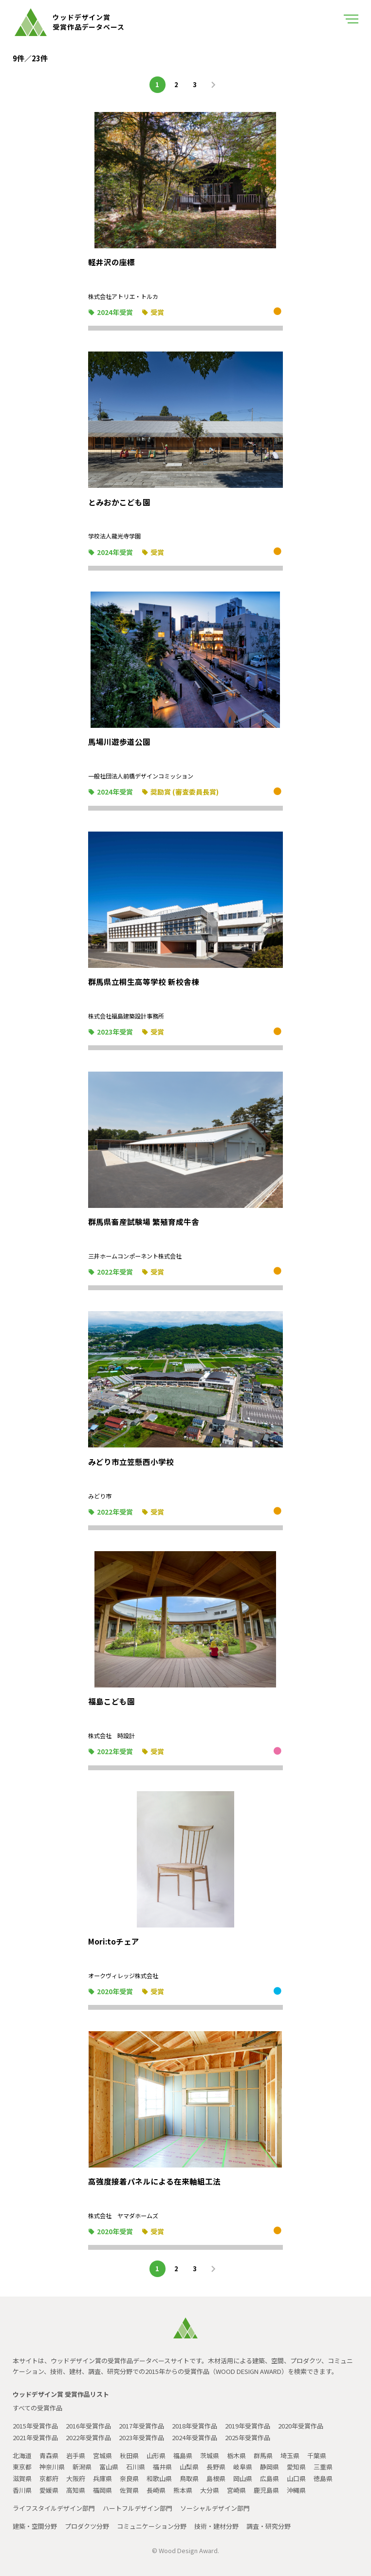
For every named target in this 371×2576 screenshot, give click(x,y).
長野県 (215, 2466)
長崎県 (156, 2490)
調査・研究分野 (268, 2526)
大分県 (209, 2490)
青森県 (48, 2455)
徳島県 (323, 2478)
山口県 (296, 2478)
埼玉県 (289, 2455)
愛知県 (296, 2466)
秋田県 (129, 2455)
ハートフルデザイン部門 (137, 2508)
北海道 (22, 2455)
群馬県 (263, 2455)
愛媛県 (48, 2490)
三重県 (323, 2466)
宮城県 (102, 2455)
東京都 (22, 2466)
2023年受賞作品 (141, 2437)
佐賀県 (129, 2490)
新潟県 (82, 2466)
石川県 (135, 2466)
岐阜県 (242, 2466)
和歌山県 (159, 2478)
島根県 (215, 2478)
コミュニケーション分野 (151, 2526)
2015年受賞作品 (35, 2425)
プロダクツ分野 (87, 2526)
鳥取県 (189, 2478)
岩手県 (75, 2455)
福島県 (182, 2455)
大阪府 (75, 2478)
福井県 (162, 2466)
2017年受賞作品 (141, 2425)
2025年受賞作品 (247, 2437)
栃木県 (236, 2455)
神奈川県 (52, 2466)
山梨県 (189, 2466)
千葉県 (316, 2455)
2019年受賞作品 (247, 2425)
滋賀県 (22, 2478)
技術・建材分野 (216, 2526)
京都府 (48, 2478)
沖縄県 (296, 2490)
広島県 (269, 2478)
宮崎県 (236, 2490)
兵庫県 (102, 2478)
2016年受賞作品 (88, 2425)
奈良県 (129, 2478)
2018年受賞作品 (194, 2425)
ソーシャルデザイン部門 (215, 2508)
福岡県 (102, 2490)
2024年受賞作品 (194, 2437)
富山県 (108, 2466)
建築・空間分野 (35, 2526)
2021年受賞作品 (35, 2437)
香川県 (22, 2490)
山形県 (156, 2455)
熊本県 (182, 2490)
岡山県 (242, 2478)
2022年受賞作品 (88, 2437)
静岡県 (269, 2466)
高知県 (75, 2490)
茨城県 (209, 2455)
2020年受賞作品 (300, 2425)
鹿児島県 (266, 2490)
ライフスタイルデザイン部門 (54, 2508)
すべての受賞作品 (37, 2407)
